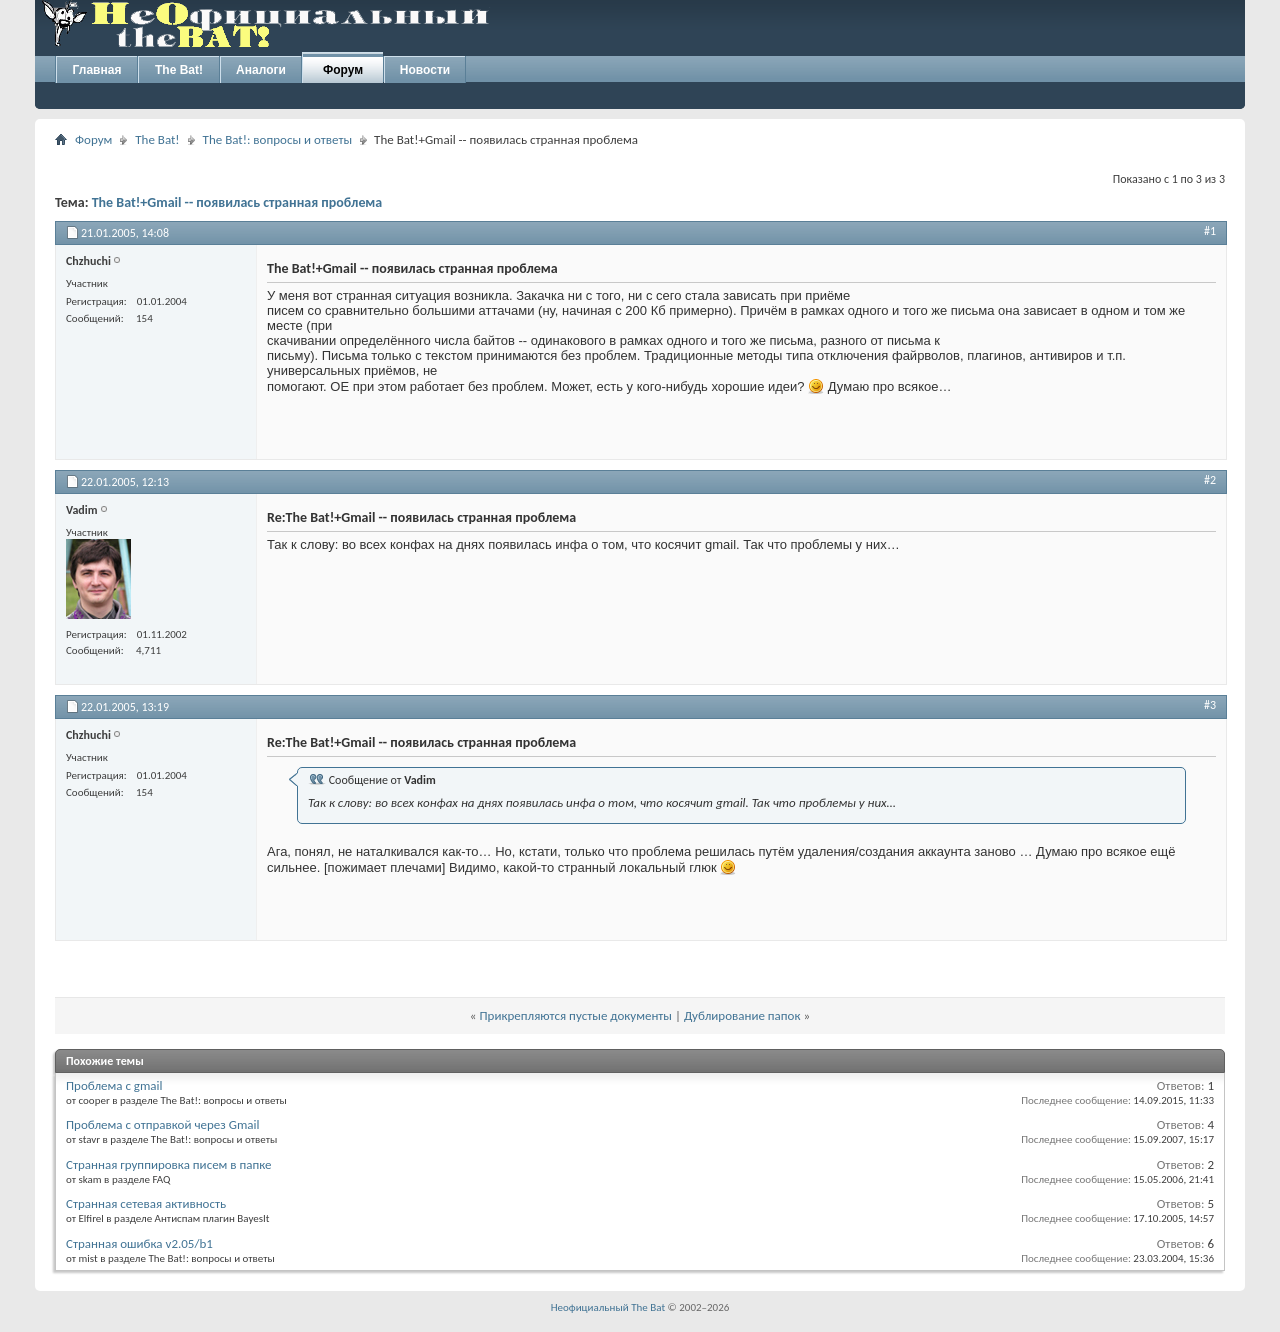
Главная (97, 70)
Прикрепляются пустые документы (575, 1015)
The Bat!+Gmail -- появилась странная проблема (237, 202)
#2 (1210, 480)
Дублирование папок (742, 1015)
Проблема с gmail (114, 1085)
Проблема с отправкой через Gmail (162, 1124)
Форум (343, 70)
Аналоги (261, 70)
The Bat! (179, 70)
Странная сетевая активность (146, 1203)
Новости (425, 70)
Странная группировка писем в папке (169, 1164)
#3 (1210, 705)
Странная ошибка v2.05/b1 (139, 1243)
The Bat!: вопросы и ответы (277, 139)
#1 (1210, 231)
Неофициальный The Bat (608, 1307)
